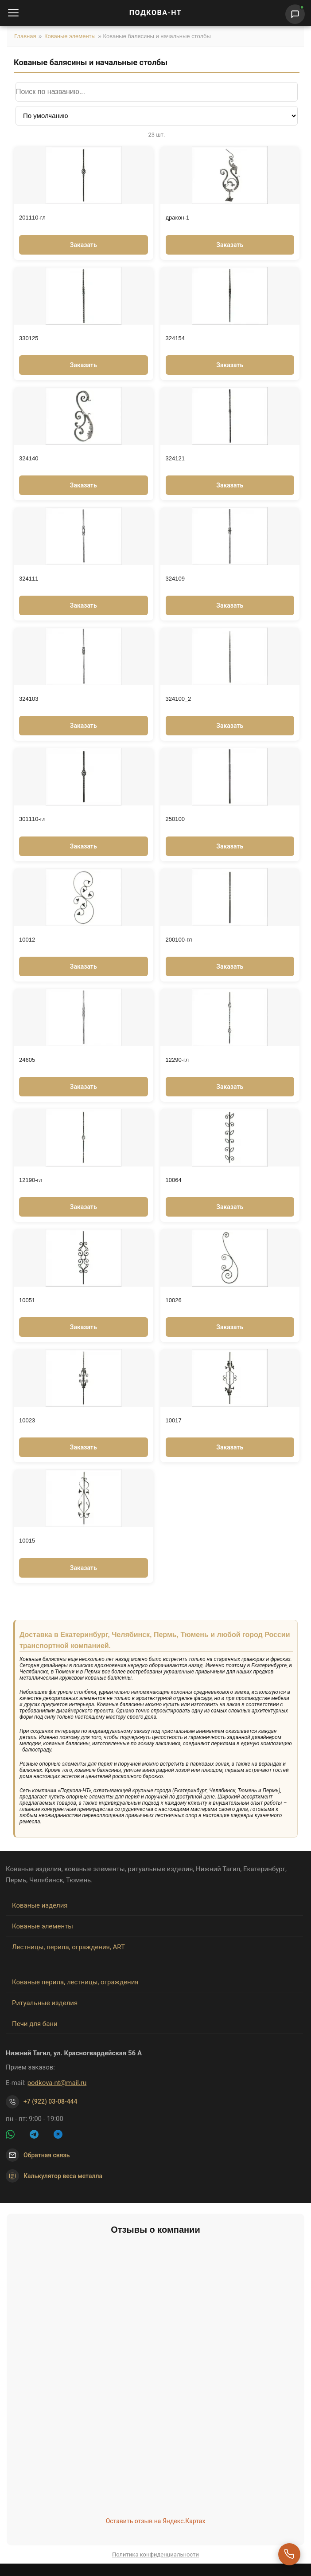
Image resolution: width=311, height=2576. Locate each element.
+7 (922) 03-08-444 (50, 2101)
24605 (27, 1059)
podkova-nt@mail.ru (57, 2083)
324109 (175, 578)
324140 (28, 458)
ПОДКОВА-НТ (155, 12)
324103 (28, 698)
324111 (28, 578)
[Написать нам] (295, 14)
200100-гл (179, 939)
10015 (27, 1540)
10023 (27, 1420)
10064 (174, 1180)
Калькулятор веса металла (54, 2176)
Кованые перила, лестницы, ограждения (75, 1982)
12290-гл (177, 1059)
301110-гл (32, 819)
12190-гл (31, 1180)
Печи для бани (35, 2024)
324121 (175, 458)
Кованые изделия (40, 1905)
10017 (174, 1420)
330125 (28, 338)
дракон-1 (178, 217)
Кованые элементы (70, 36)
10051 (27, 1300)
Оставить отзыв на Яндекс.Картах (156, 2521)
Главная (25, 36)
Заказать (83, 244)
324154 (175, 338)
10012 (27, 939)
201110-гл (32, 217)
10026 (174, 1300)
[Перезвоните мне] (289, 2554)
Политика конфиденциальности (155, 2554)
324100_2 (178, 698)
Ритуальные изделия (45, 2003)
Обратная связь (46, 2155)
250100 (175, 819)
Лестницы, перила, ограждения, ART (68, 1947)
